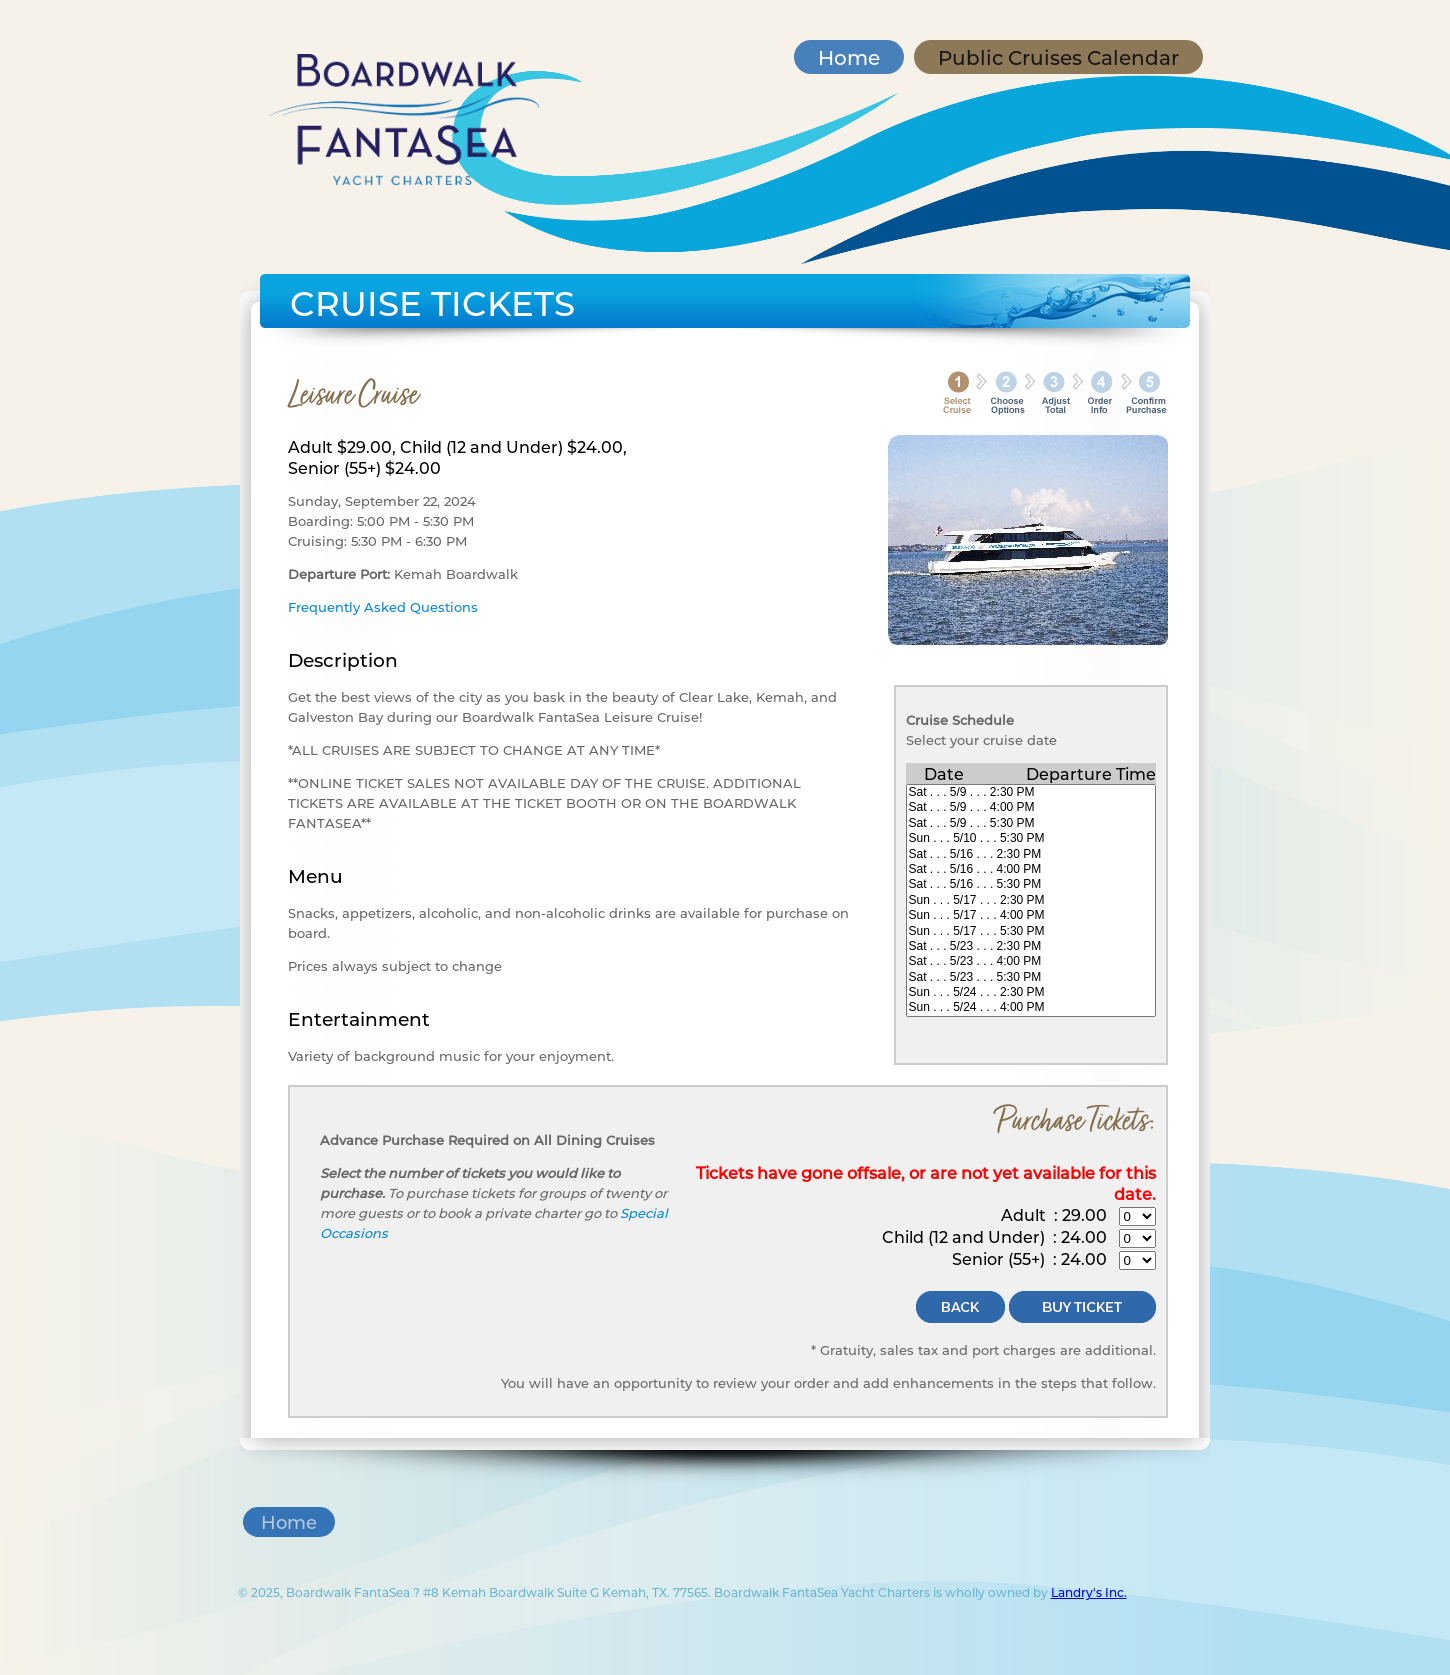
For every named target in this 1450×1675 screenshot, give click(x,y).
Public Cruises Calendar (1058, 57)
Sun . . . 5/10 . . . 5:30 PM (1031, 838)
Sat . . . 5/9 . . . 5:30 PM (1031, 823)
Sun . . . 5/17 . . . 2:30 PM (1031, 900)
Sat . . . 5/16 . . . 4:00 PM (1031, 869)
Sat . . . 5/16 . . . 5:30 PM (1031, 884)
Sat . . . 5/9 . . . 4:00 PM (1031, 807)
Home (849, 57)
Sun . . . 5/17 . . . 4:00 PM (1031, 915)
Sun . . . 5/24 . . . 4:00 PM (1031, 1007)
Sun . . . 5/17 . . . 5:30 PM (1031, 931)
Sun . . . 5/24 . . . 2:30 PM (1031, 992)
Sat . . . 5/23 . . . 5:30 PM (1031, 977)
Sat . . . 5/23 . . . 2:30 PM (1031, 946)
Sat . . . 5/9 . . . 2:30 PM (1031, 792)
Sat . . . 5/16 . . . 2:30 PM (1031, 854)
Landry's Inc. (1089, 1592)
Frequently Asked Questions (383, 606)
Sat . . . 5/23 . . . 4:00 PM (1031, 961)
